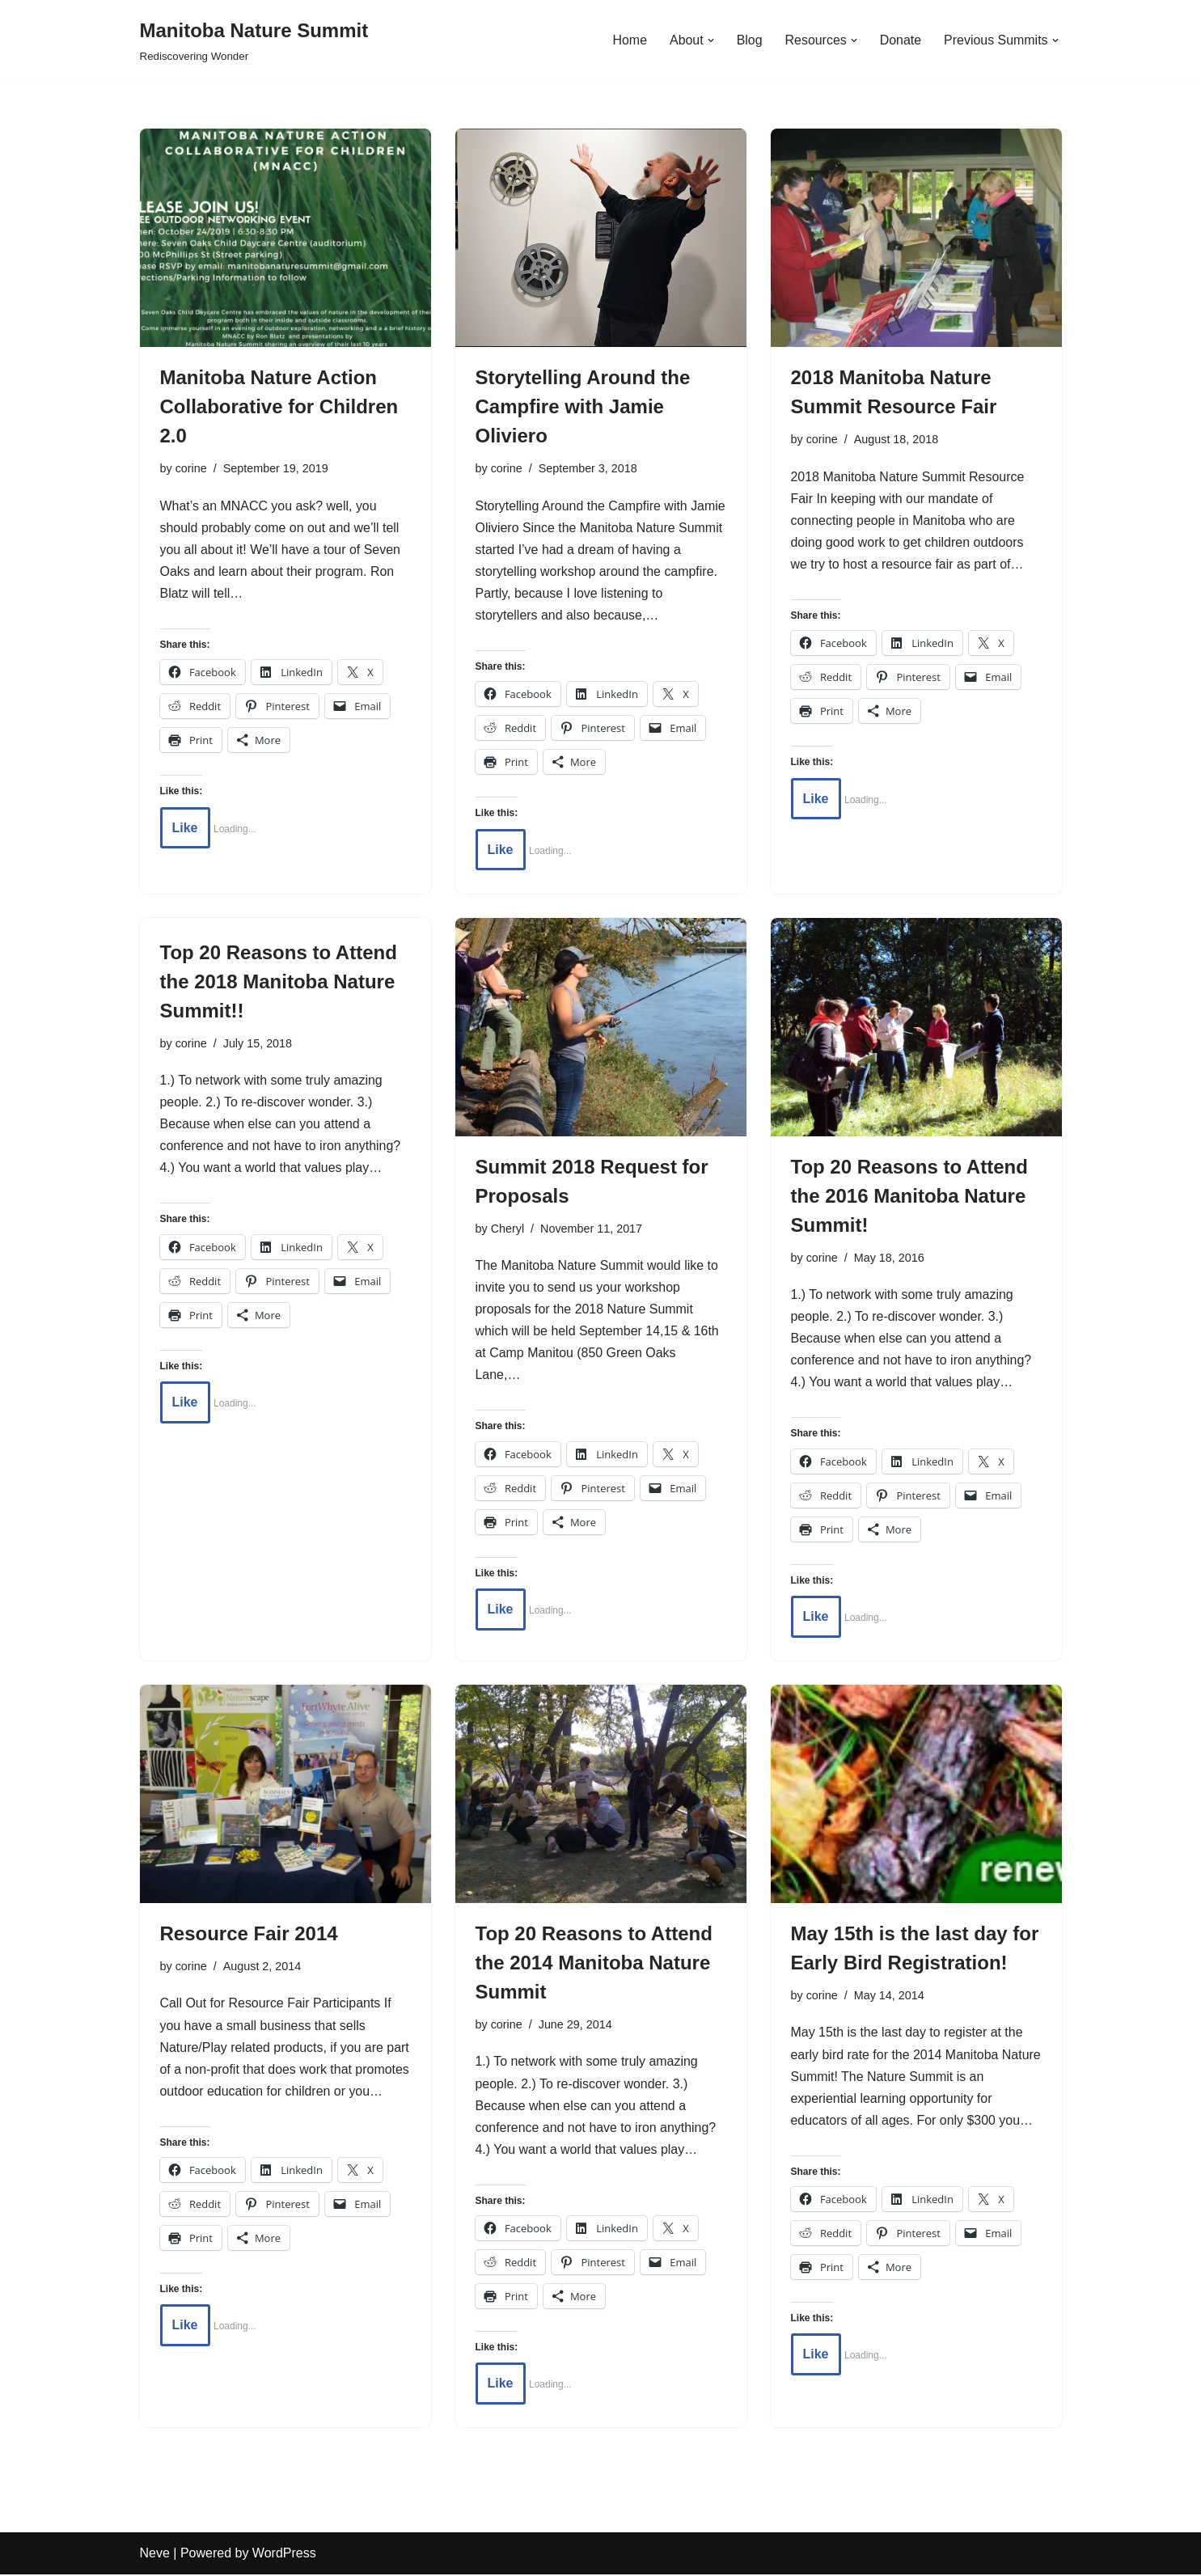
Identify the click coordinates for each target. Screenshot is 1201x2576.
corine (191, 468)
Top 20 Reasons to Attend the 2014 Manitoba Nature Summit (594, 1964)
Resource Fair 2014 (249, 1935)
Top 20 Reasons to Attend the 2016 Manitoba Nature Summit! (909, 1197)
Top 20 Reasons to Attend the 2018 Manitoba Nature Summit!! (278, 982)
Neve (155, 2555)
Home (628, 40)
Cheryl (508, 1229)
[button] (709, 40)
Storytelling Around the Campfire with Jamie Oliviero (583, 406)
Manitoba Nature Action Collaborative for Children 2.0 (279, 406)
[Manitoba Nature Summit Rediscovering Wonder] (254, 40)
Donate (900, 40)
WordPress (284, 2555)
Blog (748, 40)
